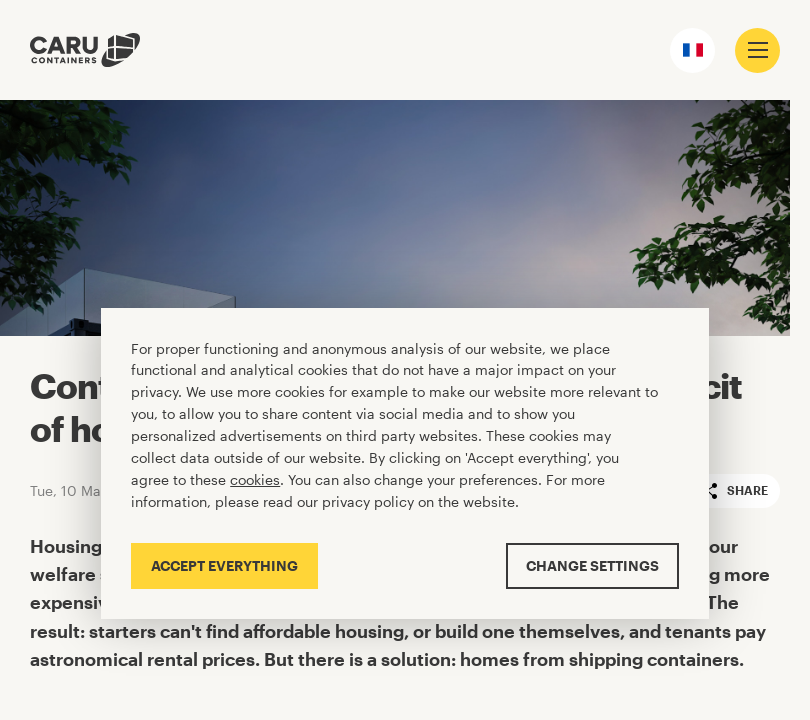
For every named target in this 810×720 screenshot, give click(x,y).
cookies (255, 479)
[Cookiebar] (405, 463)
